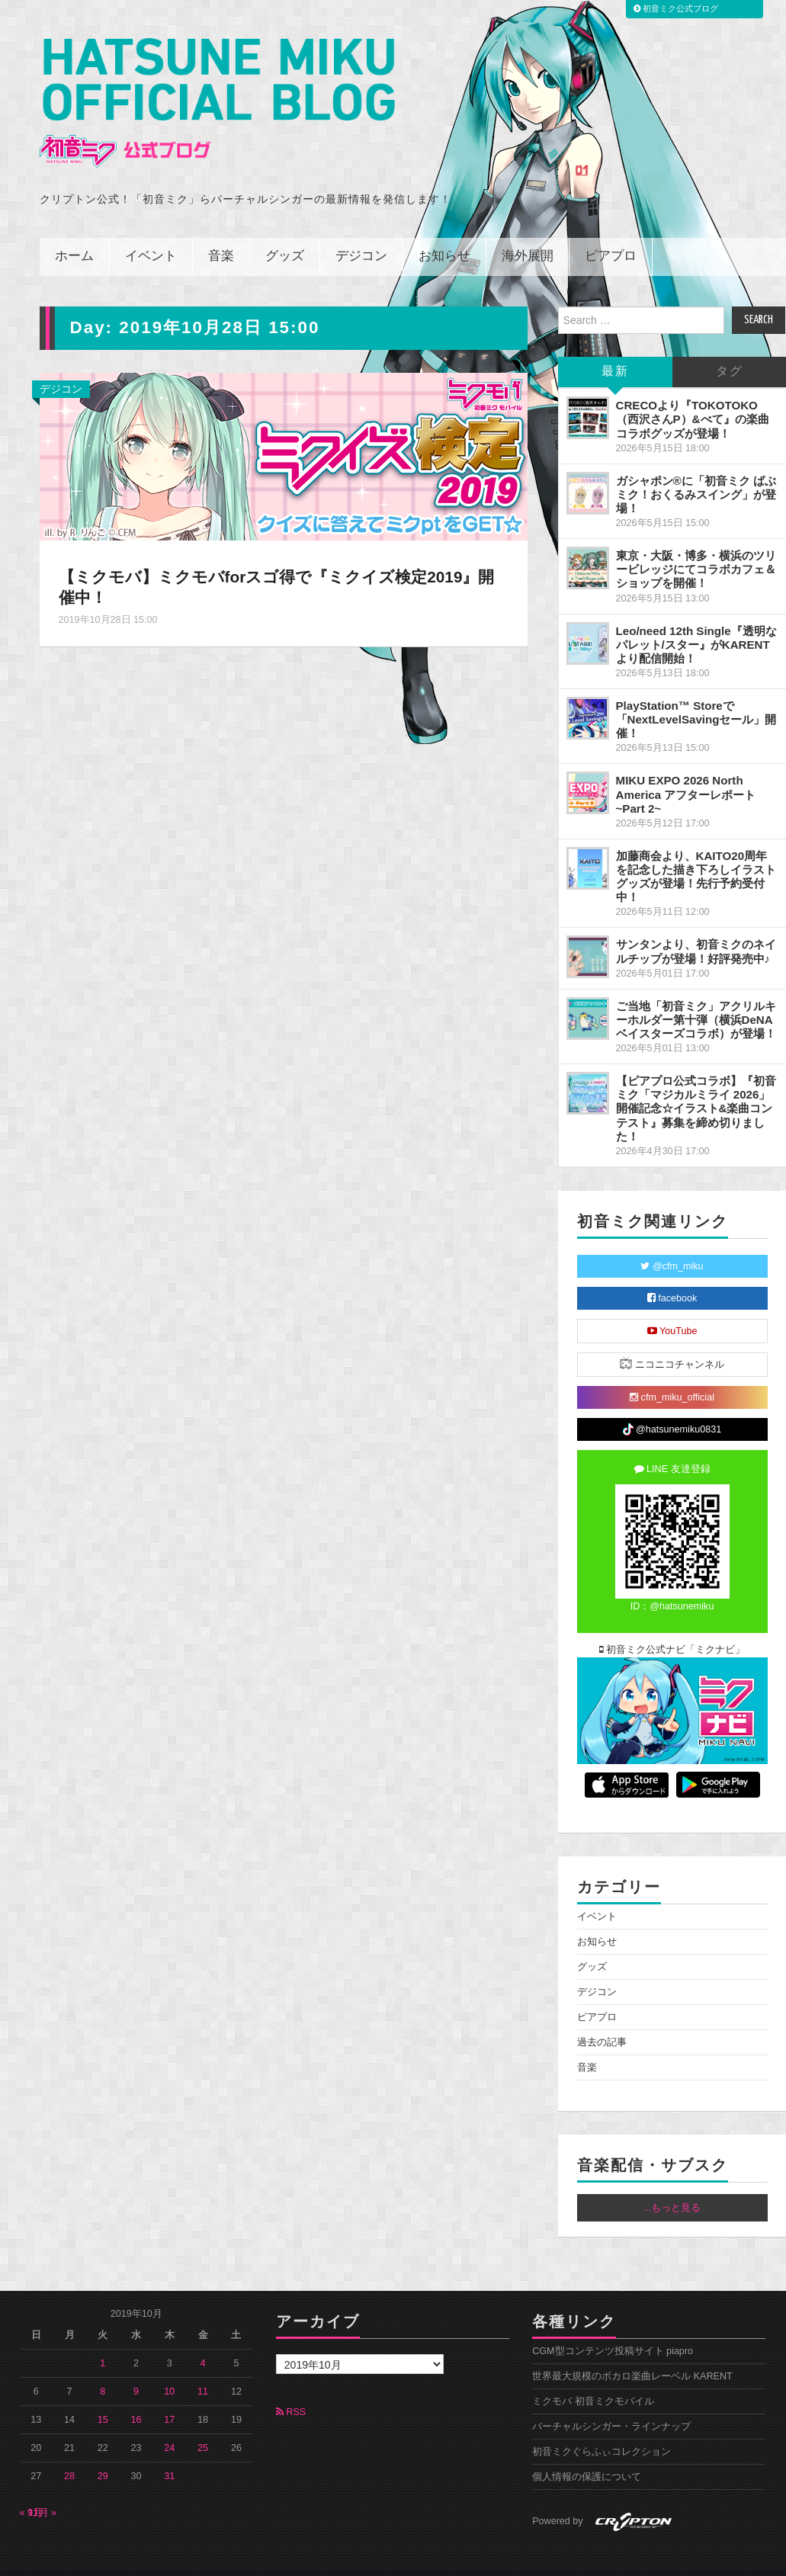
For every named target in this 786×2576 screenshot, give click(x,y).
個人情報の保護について (586, 2456)
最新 (615, 351)
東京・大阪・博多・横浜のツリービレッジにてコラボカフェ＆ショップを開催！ (696, 548)
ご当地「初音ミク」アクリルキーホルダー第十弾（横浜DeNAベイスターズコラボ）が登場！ (696, 998)
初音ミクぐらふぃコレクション (601, 2431)
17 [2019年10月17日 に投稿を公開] (169, 2399)
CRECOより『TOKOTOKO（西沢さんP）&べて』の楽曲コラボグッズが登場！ (692, 398)
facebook (672, 1277)
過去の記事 (602, 2021)
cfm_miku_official (672, 1376)
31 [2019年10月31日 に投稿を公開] (169, 2455)
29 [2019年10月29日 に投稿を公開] (103, 2455)
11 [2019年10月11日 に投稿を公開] (202, 2371)
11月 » (42, 2492)
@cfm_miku (671, 1245)
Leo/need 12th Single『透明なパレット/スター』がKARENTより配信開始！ (696, 623)
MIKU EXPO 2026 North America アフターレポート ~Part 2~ (686, 773)
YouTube (672, 1310)
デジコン (361, 236)
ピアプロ (611, 236)
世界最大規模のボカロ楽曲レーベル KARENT (632, 2355)
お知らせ (444, 236)
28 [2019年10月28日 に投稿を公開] (69, 2455)
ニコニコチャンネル (672, 1342)
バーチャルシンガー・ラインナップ (611, 2406)
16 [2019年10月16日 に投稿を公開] (136, 2399)
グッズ (284, 236)
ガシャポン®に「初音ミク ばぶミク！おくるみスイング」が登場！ (696, 473)
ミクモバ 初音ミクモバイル (593, 2381)
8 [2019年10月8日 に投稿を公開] (102, 2371)
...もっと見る (672, 2187)
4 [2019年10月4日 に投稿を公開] (203, 2342)
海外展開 (527, 236)
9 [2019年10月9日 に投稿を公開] (136, 2371)
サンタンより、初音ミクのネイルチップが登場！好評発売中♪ (696, 930)
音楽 (221, 236)
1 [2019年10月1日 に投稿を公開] (102, 2342)
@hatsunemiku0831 (672, 1409)
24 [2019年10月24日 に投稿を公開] (169, 2427)
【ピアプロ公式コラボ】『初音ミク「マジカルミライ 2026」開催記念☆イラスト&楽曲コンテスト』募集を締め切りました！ (696, 1088)
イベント (151, 236)
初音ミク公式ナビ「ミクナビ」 (672, 1629)
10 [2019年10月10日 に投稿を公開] (169, 2371)
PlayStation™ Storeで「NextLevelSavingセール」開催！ (696, 698)
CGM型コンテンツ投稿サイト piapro (612, 2330)
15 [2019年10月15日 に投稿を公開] (103, 2399)
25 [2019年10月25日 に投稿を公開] (202, 2427)
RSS (291, 2391)
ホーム (74, 236)
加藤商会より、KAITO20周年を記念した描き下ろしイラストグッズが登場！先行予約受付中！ (696, 856)
